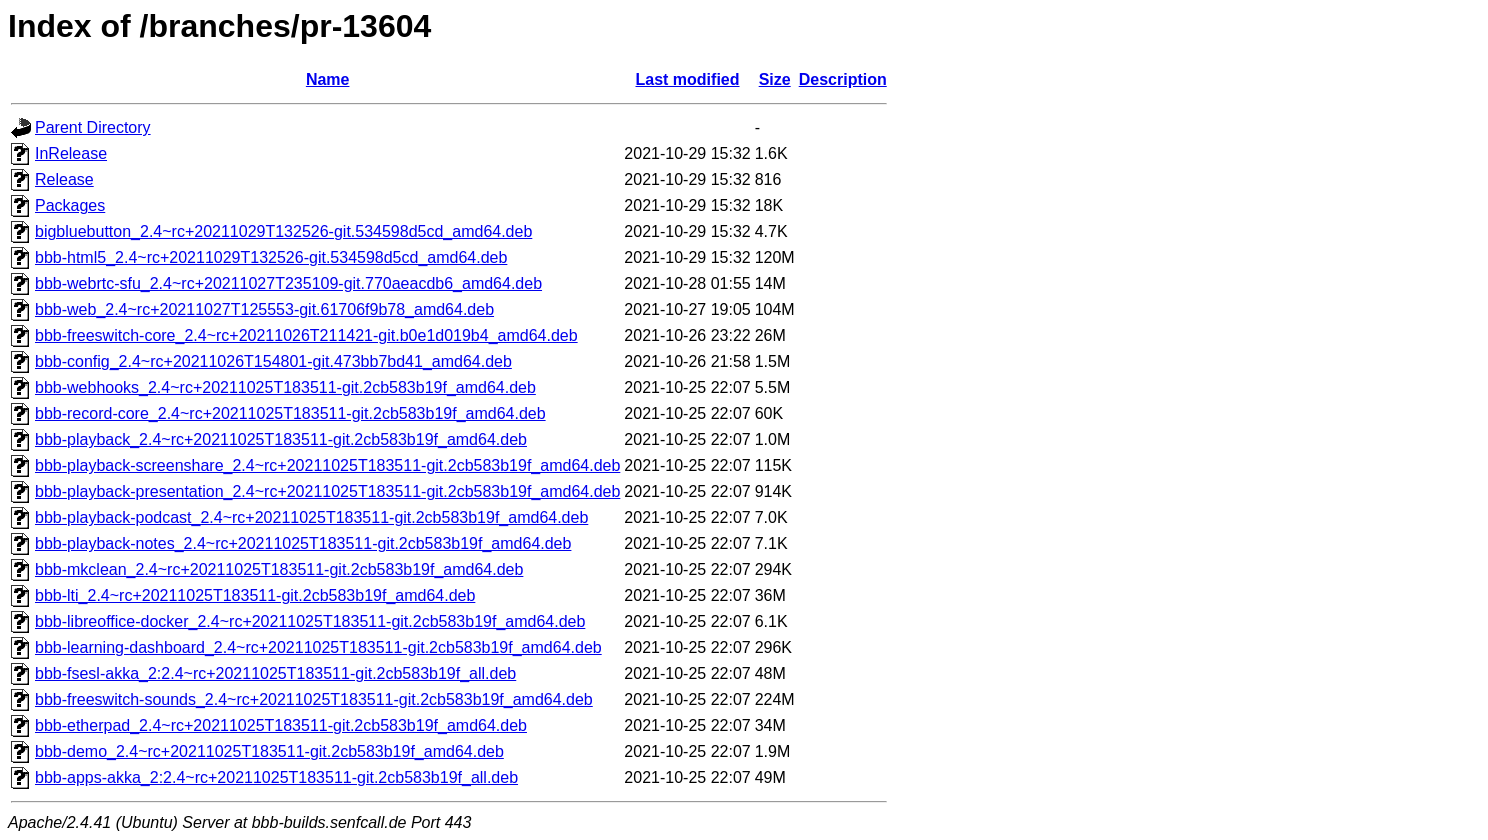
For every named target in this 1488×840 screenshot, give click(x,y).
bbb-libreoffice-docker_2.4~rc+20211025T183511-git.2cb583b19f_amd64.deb (310, 621)
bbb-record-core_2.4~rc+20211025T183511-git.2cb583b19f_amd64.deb (290, 413)
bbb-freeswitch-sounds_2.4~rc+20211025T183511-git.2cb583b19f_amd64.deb (314, 699)
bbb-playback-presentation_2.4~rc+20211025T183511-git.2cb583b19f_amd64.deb (327, 491)
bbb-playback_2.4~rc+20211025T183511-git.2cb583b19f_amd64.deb (281, 439)
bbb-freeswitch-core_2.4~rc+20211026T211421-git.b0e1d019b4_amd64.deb (306, 335)
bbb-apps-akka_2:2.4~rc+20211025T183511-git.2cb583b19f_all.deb (276, 777)
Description (843, 79)
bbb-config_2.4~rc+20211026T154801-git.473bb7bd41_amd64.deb (273, 361)
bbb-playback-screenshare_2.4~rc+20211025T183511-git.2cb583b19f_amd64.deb (327, 465)
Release (64, 179)
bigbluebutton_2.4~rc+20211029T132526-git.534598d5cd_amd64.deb (283, 231)
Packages (70, 205)
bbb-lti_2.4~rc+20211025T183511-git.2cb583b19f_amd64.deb (255, 595)
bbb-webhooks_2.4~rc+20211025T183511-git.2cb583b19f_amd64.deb (285, 387)
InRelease (71, 153)
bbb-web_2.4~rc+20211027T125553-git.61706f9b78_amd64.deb (264, 309)
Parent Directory (93, 127)
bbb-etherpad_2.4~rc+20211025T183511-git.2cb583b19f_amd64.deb (281, 725)
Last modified (688, 79)
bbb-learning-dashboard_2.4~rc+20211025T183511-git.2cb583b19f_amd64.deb (318, 647)
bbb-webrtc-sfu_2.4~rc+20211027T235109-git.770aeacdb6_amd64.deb (288, 283)
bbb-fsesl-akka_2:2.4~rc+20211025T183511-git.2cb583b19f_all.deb (275, 673)
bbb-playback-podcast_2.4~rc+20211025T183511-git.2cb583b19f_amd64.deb (311, 517)
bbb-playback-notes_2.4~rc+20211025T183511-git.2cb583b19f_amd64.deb (303, 543)
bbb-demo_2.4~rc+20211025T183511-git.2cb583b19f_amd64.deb (269, 751)
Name (328, 79)
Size (775, 79)
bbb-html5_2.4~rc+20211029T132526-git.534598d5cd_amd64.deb (271, 257)
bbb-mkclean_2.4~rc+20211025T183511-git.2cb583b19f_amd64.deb (279, 569)
